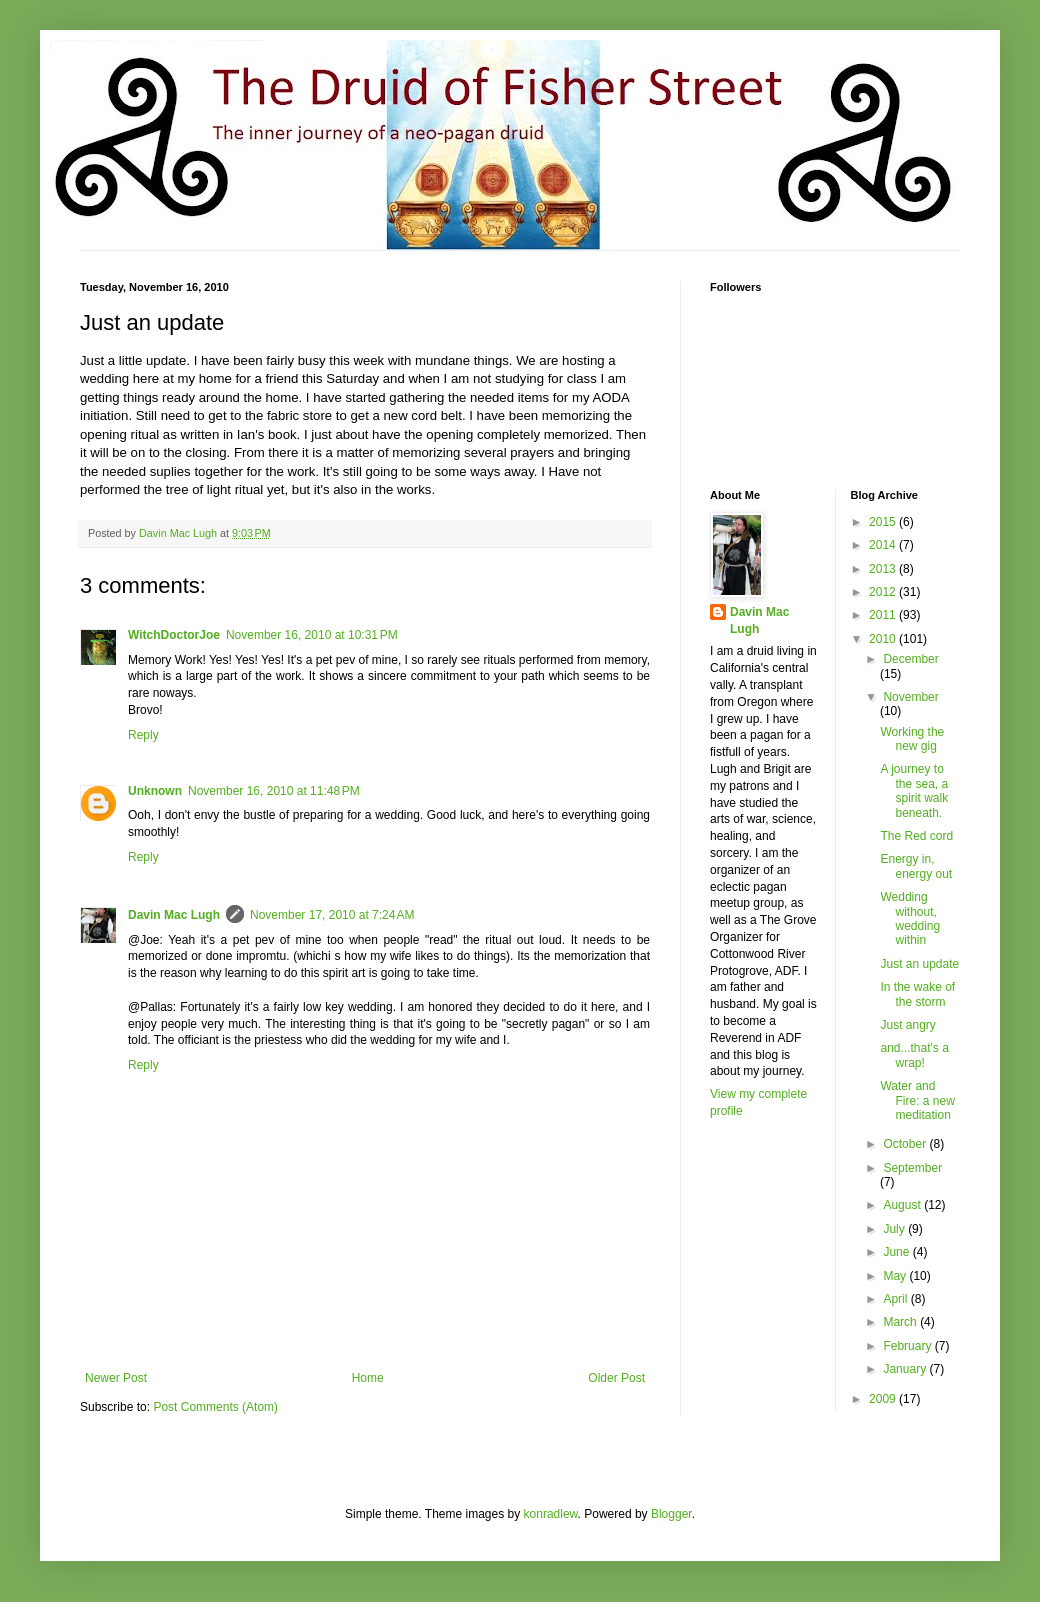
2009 (884, 1399)
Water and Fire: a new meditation (917, 1100)
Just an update (919, 964)
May (896, 1276)
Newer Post (116, 1378)
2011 (884, 615)
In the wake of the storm (917, 994)
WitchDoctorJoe (174, 635)
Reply (143, 735)
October (906, 1144)
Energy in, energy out (916, 866)
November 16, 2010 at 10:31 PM (312, 635)
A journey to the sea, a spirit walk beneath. (914, 790)
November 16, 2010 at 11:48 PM (274, 791)
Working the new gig (912, 739)
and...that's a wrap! (914, 1055)
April (896, 1299)
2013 (884, 569)
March (901, 1322)
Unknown (155, 791)
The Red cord (916, 836)
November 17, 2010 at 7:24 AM (332, 915)
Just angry (907, 1025)
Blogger (671, 1514)
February (908, 1346)
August (903, 1205)
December (910, 659)
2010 (884, 639)
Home (368, 1378)
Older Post (616, 1378)
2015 (884, 522)
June (897, 1252)
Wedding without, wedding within (910, 918)
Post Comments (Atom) (215, 1407)
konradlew (551, 1514)
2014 (884, 545)
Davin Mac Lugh (174, 915)
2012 (884, 592)
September (912, 1168)
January (906, 1369)
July (895, 1229)
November (910, 697)
